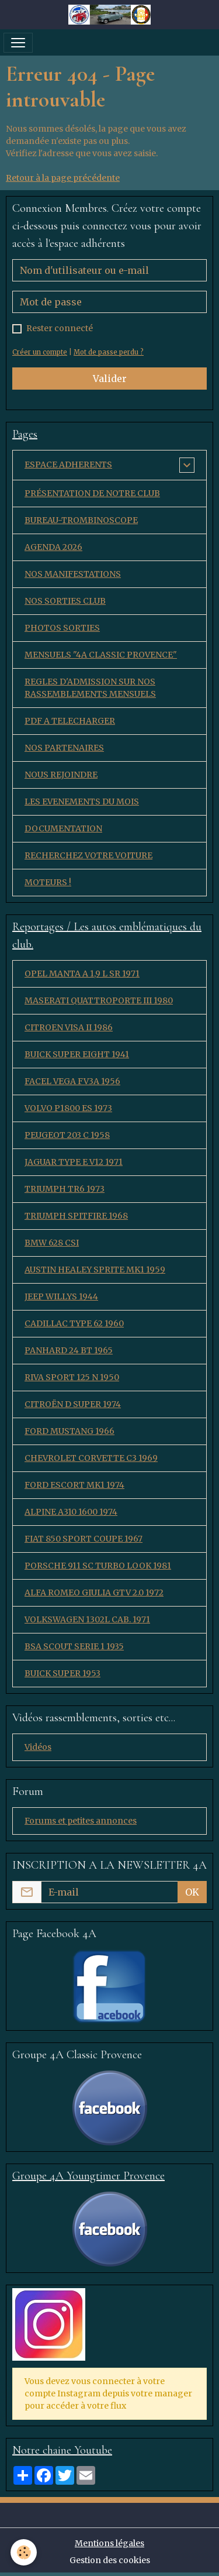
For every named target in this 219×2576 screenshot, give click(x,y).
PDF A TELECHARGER (70, 721)
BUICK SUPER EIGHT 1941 (77, 1054)
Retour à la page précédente (63, 178)
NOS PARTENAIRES (64, 747)
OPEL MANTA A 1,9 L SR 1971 (82, 973)
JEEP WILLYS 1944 (61, 1296)
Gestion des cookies (109, 2560)
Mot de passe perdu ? (109, 352)
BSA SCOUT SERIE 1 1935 (74, 1646)
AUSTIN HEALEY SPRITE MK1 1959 (95, 1269)
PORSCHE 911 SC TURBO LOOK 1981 (98, 1565)
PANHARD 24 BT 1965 (69, 1350)
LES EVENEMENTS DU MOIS (82, 801)
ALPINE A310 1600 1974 (71, 1512)
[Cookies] (24, 2552)
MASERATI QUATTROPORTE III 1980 (99, 1000)
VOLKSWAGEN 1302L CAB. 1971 (87, 1619)
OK (192, 1892)
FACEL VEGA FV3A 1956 (72, 1081)
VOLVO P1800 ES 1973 (68, 1108)
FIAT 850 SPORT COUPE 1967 (83, 1538)
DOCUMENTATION (63, 828)
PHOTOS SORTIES (62, 627)
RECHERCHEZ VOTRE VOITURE (88, 855)
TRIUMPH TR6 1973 (65, 1189)
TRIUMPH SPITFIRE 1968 (76, 1215)
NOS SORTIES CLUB (65, 601)
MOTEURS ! (48, 882)
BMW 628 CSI (52, 1242)
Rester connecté (59, 328)
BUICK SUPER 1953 (62, 1673)
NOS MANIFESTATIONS (73, 574)
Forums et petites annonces (81, 1820)
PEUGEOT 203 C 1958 (67, 1135)
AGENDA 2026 (53, 547)
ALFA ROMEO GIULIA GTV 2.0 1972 (94, 1592)
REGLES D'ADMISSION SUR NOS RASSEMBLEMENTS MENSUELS (90, 687)
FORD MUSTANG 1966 (69, 1431)
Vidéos (38, 1747)
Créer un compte (39, 352)
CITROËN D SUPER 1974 (73, 1404)
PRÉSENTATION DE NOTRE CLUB (92, 493)
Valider (110, 378)
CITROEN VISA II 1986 (69, 1027)
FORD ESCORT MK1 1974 (74, 1485)
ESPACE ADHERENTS (68, 464)
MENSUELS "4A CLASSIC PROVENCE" (101, 654)
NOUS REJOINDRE (61, 774)
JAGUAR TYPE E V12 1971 (74, 1162)
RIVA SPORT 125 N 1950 (72, 1377)
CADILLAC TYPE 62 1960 (74, 1323)
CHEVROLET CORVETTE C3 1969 (91, 1458)
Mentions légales (109, 2543)
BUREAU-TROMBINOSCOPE (81, 520)
